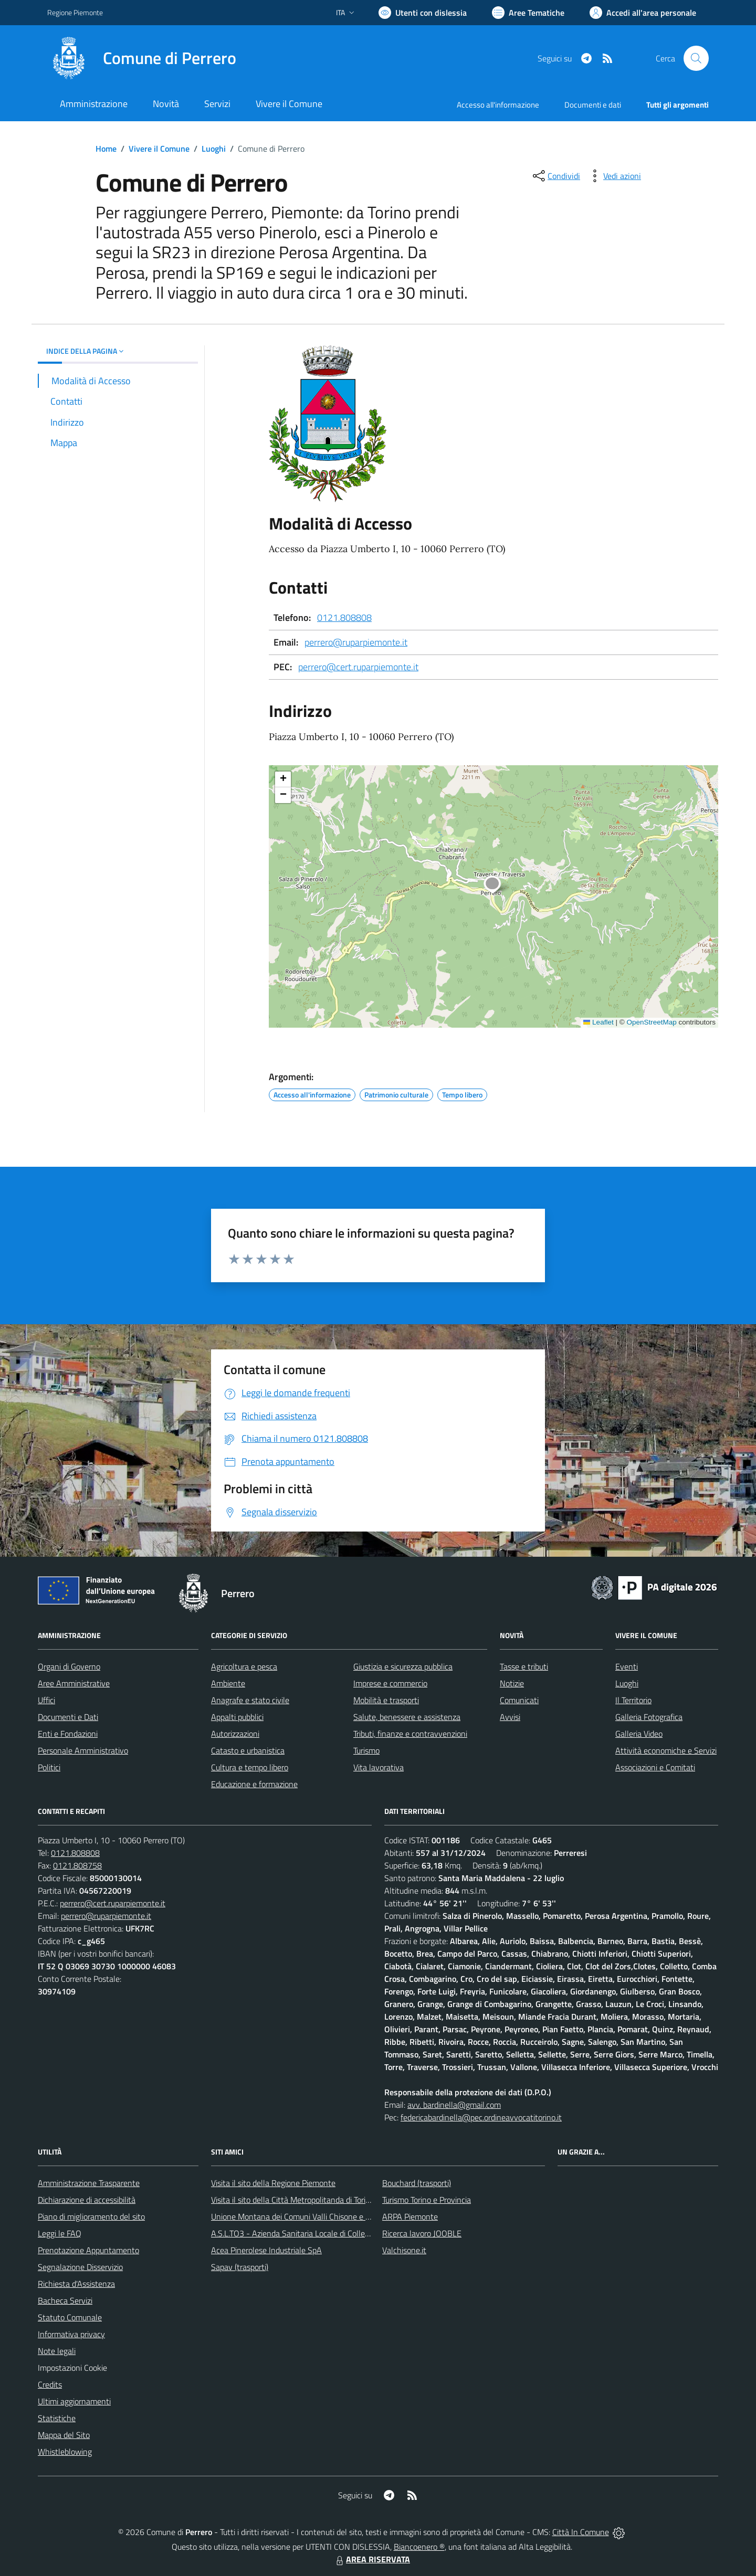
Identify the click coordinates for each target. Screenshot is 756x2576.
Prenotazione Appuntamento (88, 2250)
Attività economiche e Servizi (666, 1750)
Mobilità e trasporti (386, 1700)
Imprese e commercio (390, 1683)
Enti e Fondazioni (68, 1733)
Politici (49, 1767)
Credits (50, 2384)
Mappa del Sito (64, 2435)
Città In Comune (580, 2532)
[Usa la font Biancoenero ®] (422, 12)
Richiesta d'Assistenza (76, 2283)
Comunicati (519, 1700)
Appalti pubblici (237, 1717)
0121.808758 (77, 1865)
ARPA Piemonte (410, 2216)
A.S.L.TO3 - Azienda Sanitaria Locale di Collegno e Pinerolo (313, 2233)
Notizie (512, 1683)
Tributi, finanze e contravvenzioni (410, 1733)
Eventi (626, 1666)
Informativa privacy (71, 2334)
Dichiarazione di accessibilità (86, 2199)
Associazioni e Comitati (655, 1767)
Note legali (57, 2351)
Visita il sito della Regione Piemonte (273, 2183)
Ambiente (228, 1683)
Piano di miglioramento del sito (91, 2216)
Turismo (366, 1750)
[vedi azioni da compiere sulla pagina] (613, 175)
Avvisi (510, 1717)
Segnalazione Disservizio (80, 2267)
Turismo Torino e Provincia (426, 2199)
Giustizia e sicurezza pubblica (403, 1666)
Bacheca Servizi (65, 2300)
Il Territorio (633, 1700)
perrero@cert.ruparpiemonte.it (358, 667)
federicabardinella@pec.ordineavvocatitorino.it (481, 2117)
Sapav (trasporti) (239, 2267)
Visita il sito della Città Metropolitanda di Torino (292, 2199)
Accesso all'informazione (498, 105)
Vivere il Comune (159, 148)
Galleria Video (639, 1733)
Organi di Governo (69, 1666)
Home (106, 148)
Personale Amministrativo (83, 1750)
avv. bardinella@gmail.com (454, 2104)
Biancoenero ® (419, 2546)
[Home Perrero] (141, 58)
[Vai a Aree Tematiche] (528, 12)
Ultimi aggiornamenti (74, 2401)
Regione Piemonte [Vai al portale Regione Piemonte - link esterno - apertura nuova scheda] (75, 12)
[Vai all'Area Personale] (643, 12)
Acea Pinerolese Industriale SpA (266, 2250)
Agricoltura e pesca (244, 1666)
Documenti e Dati (68, 1717)
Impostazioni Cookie (72, 2367)
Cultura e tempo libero (249, 1767)
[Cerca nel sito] (696, 58)
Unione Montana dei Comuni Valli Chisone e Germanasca (310, 2216)
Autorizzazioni (235, 1733)
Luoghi (214, 148)
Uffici (46, 1700)
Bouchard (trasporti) (416, 2183)
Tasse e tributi (524, 1666)
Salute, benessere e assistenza (406, 1717)
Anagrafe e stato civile (250, 1700)
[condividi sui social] (555, 175)
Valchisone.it (404, 2250)
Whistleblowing (65, 2451)
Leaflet (598, 1022)
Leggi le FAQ (59, 2233)
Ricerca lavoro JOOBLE (421, 2233)
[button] (498, 885)
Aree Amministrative (74, 1683)
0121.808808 (344, 617)
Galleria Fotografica (648, 1717)
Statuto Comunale (70, 2317)
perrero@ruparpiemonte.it (355, 642)
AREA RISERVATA (371, 2559)
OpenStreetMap (651, 1022)
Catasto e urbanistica (248, 1750)
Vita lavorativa (378, 1767)
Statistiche (57, 2418)
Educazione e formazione (254, 1784)
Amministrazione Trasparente (89, 2183)
